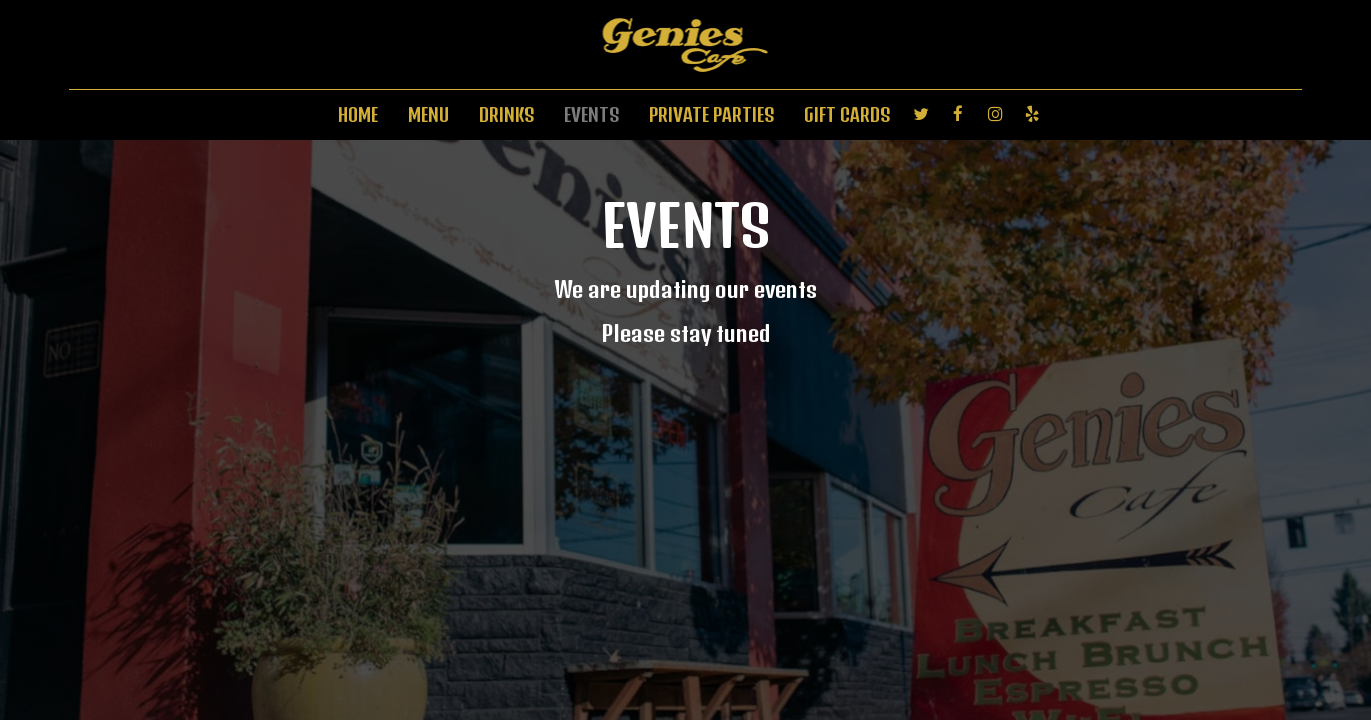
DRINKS (506, 115)
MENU (428, 115)
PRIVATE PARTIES (711, 115)
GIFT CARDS (847, 115)
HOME (358, 115)
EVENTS (591, 115)
